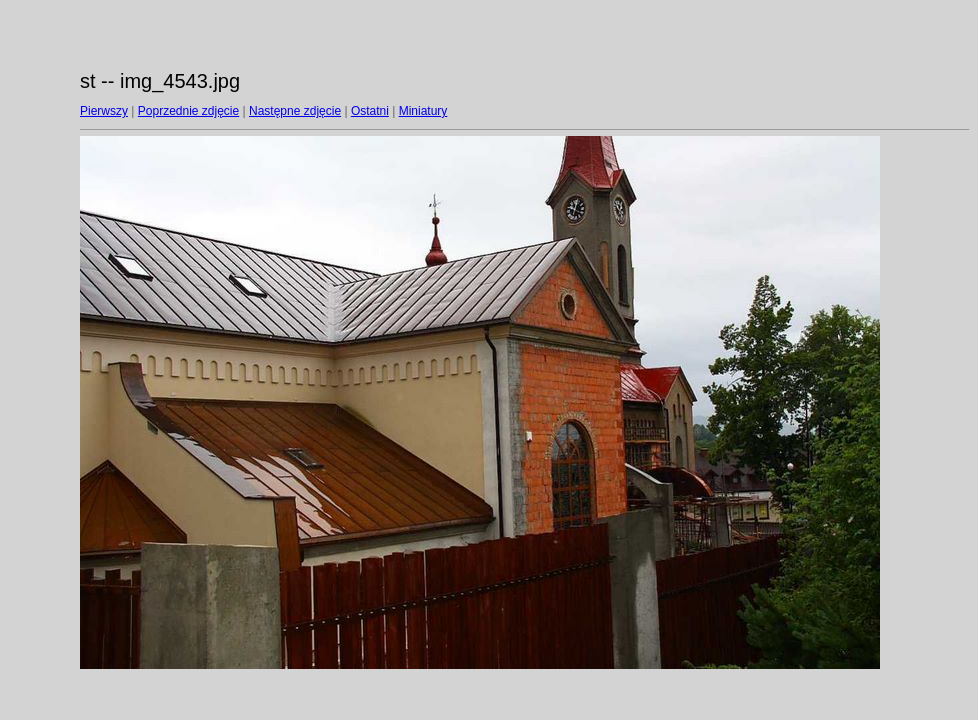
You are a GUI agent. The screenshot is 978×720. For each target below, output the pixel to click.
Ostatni (370, 111)
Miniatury (423, 111)
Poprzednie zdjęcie (188, 111)
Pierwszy (104, 111)
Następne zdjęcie (295, 111)
